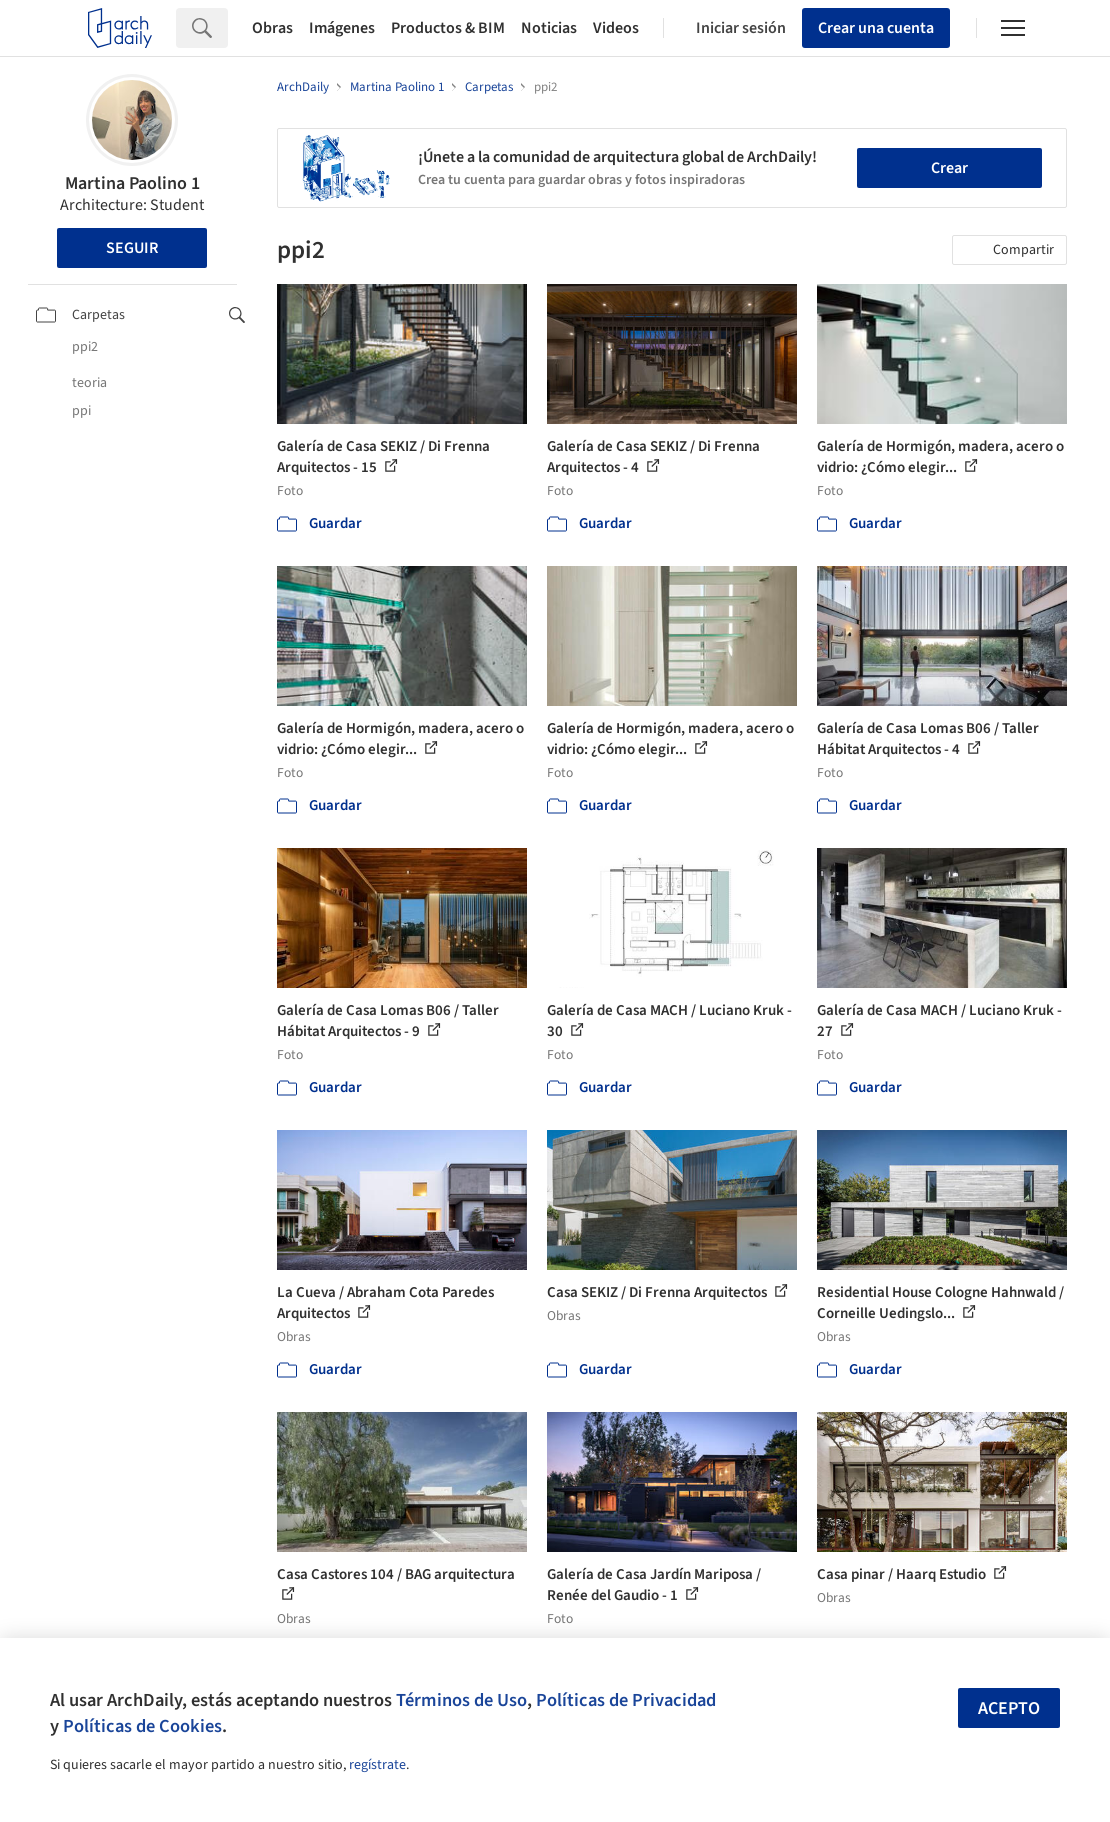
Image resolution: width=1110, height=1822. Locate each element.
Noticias (549, 28)
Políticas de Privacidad (626, 1700)
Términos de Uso (461, 1700)
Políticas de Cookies (142, 1726)
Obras (272, 28)
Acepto (1009, 1708)
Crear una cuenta (876, 28)
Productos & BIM (448, 28)
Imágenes (342, 28)
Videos (616, 28)
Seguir (132, 248)
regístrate (377, 1765)
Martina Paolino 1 (132, 183)
